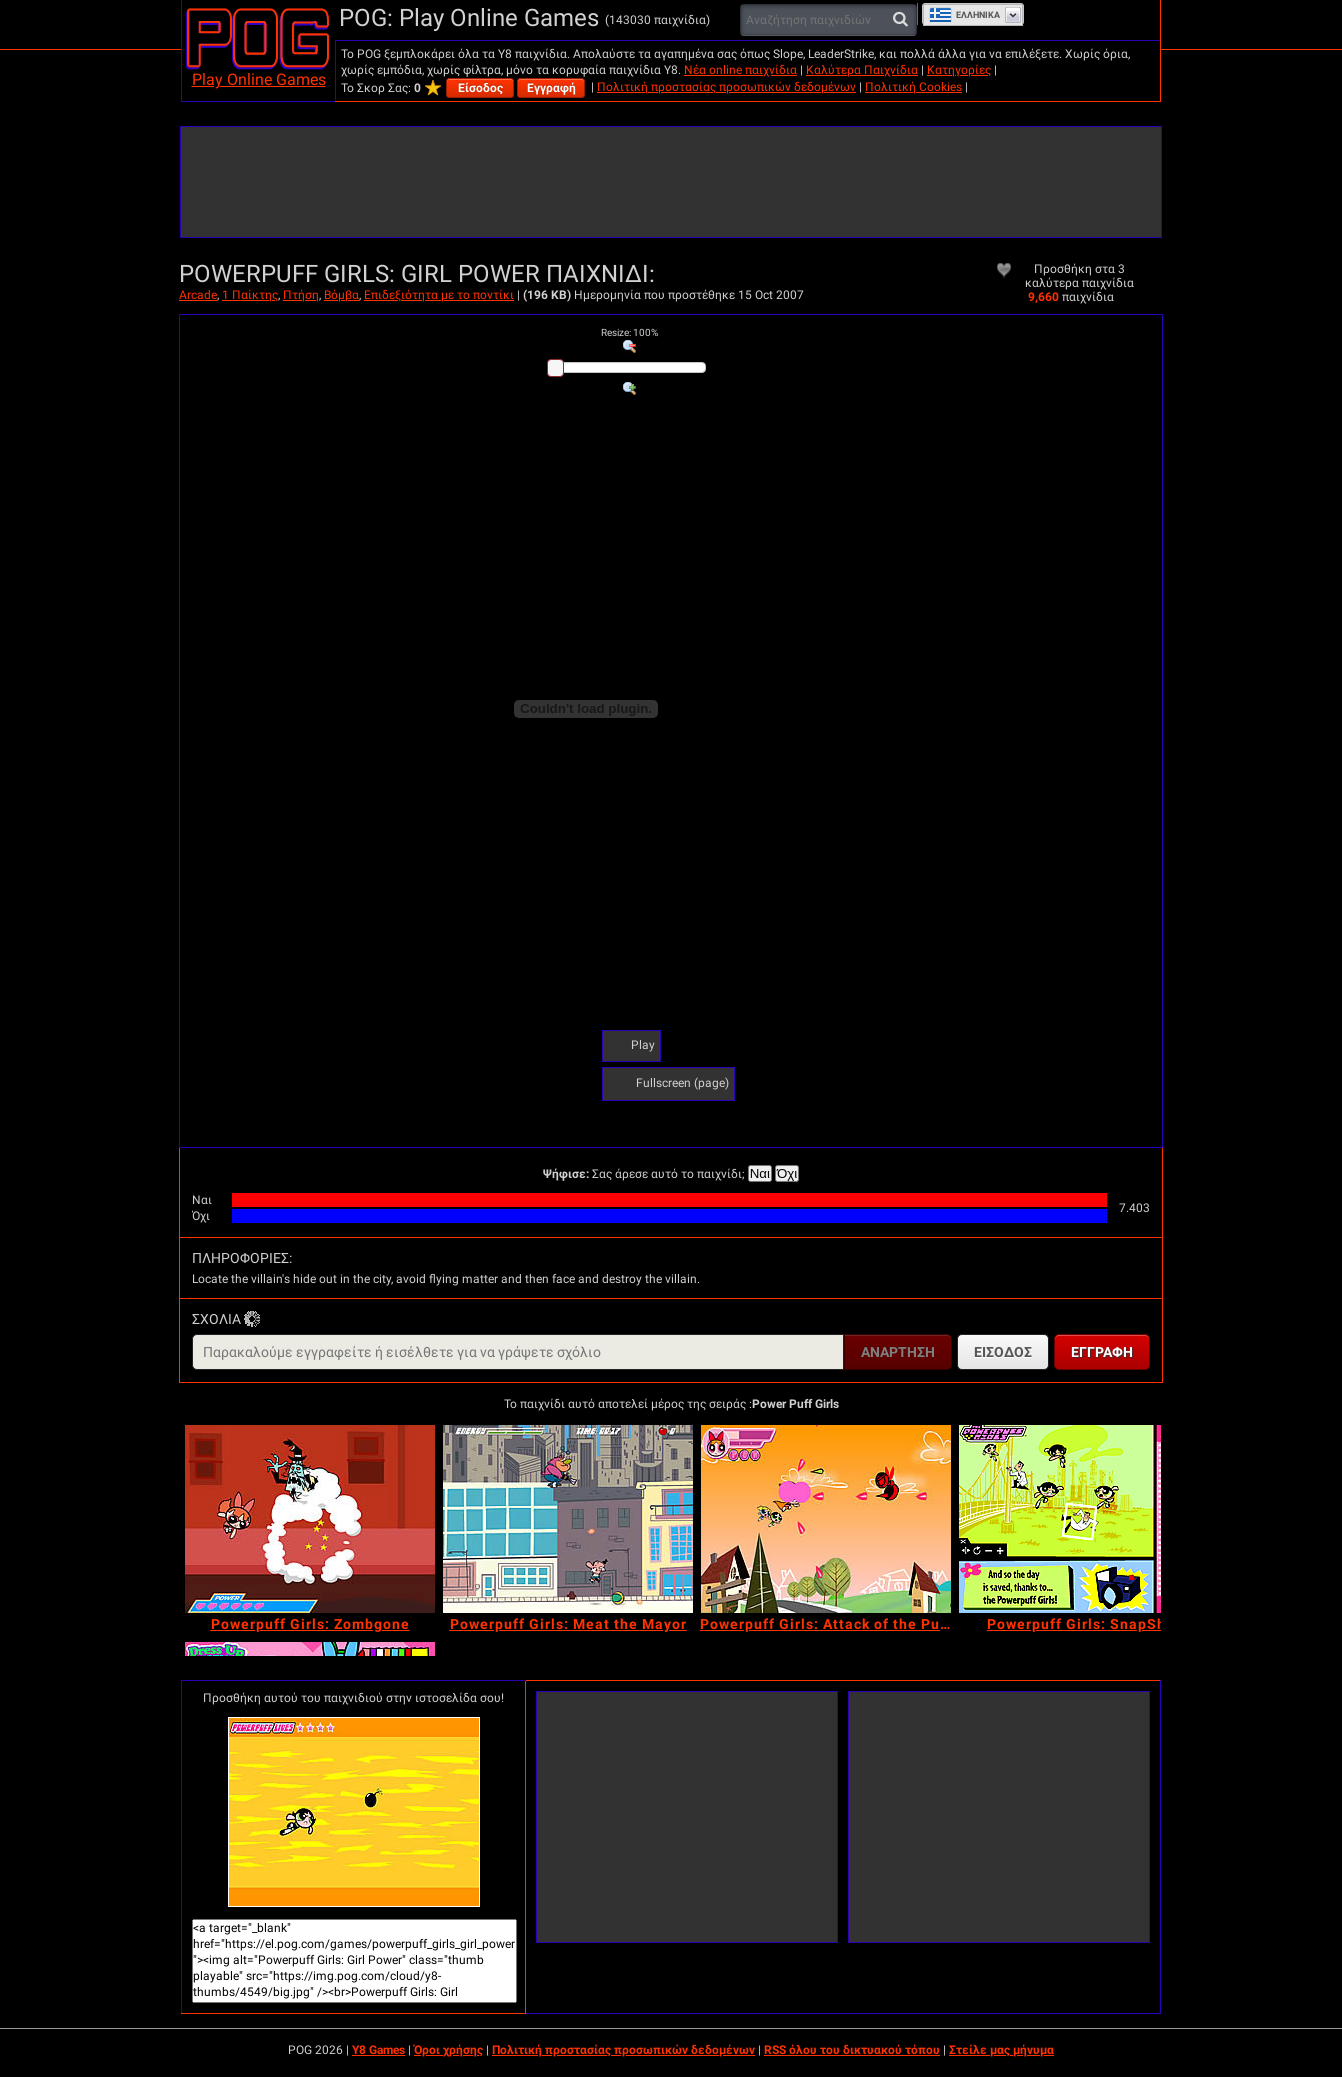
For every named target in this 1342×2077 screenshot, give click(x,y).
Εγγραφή (551, 88)
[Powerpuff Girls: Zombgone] (310, 1519)
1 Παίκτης (250, 295)
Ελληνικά (964, 15)
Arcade (198, 295)
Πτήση (301, 295)
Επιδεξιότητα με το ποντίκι (439, 295)
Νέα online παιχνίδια (740, 70)
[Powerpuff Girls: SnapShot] (1084, 1519)
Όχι (787, 1173)
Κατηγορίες (959, 70)
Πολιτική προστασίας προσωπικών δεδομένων (726, 87)
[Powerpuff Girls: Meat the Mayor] (568, 1519)
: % (629, 332)
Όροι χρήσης (448, 2050)
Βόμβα (341, 295)
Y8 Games (378, 2050)
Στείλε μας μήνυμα (1001, 2050)
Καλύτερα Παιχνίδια (862, 70)
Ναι (760, 1173)
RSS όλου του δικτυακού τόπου (852, 2050)
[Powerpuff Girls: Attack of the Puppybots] (826, 1519)
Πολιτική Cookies (913, 87)
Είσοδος (480, 88)
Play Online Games (259, 79)
